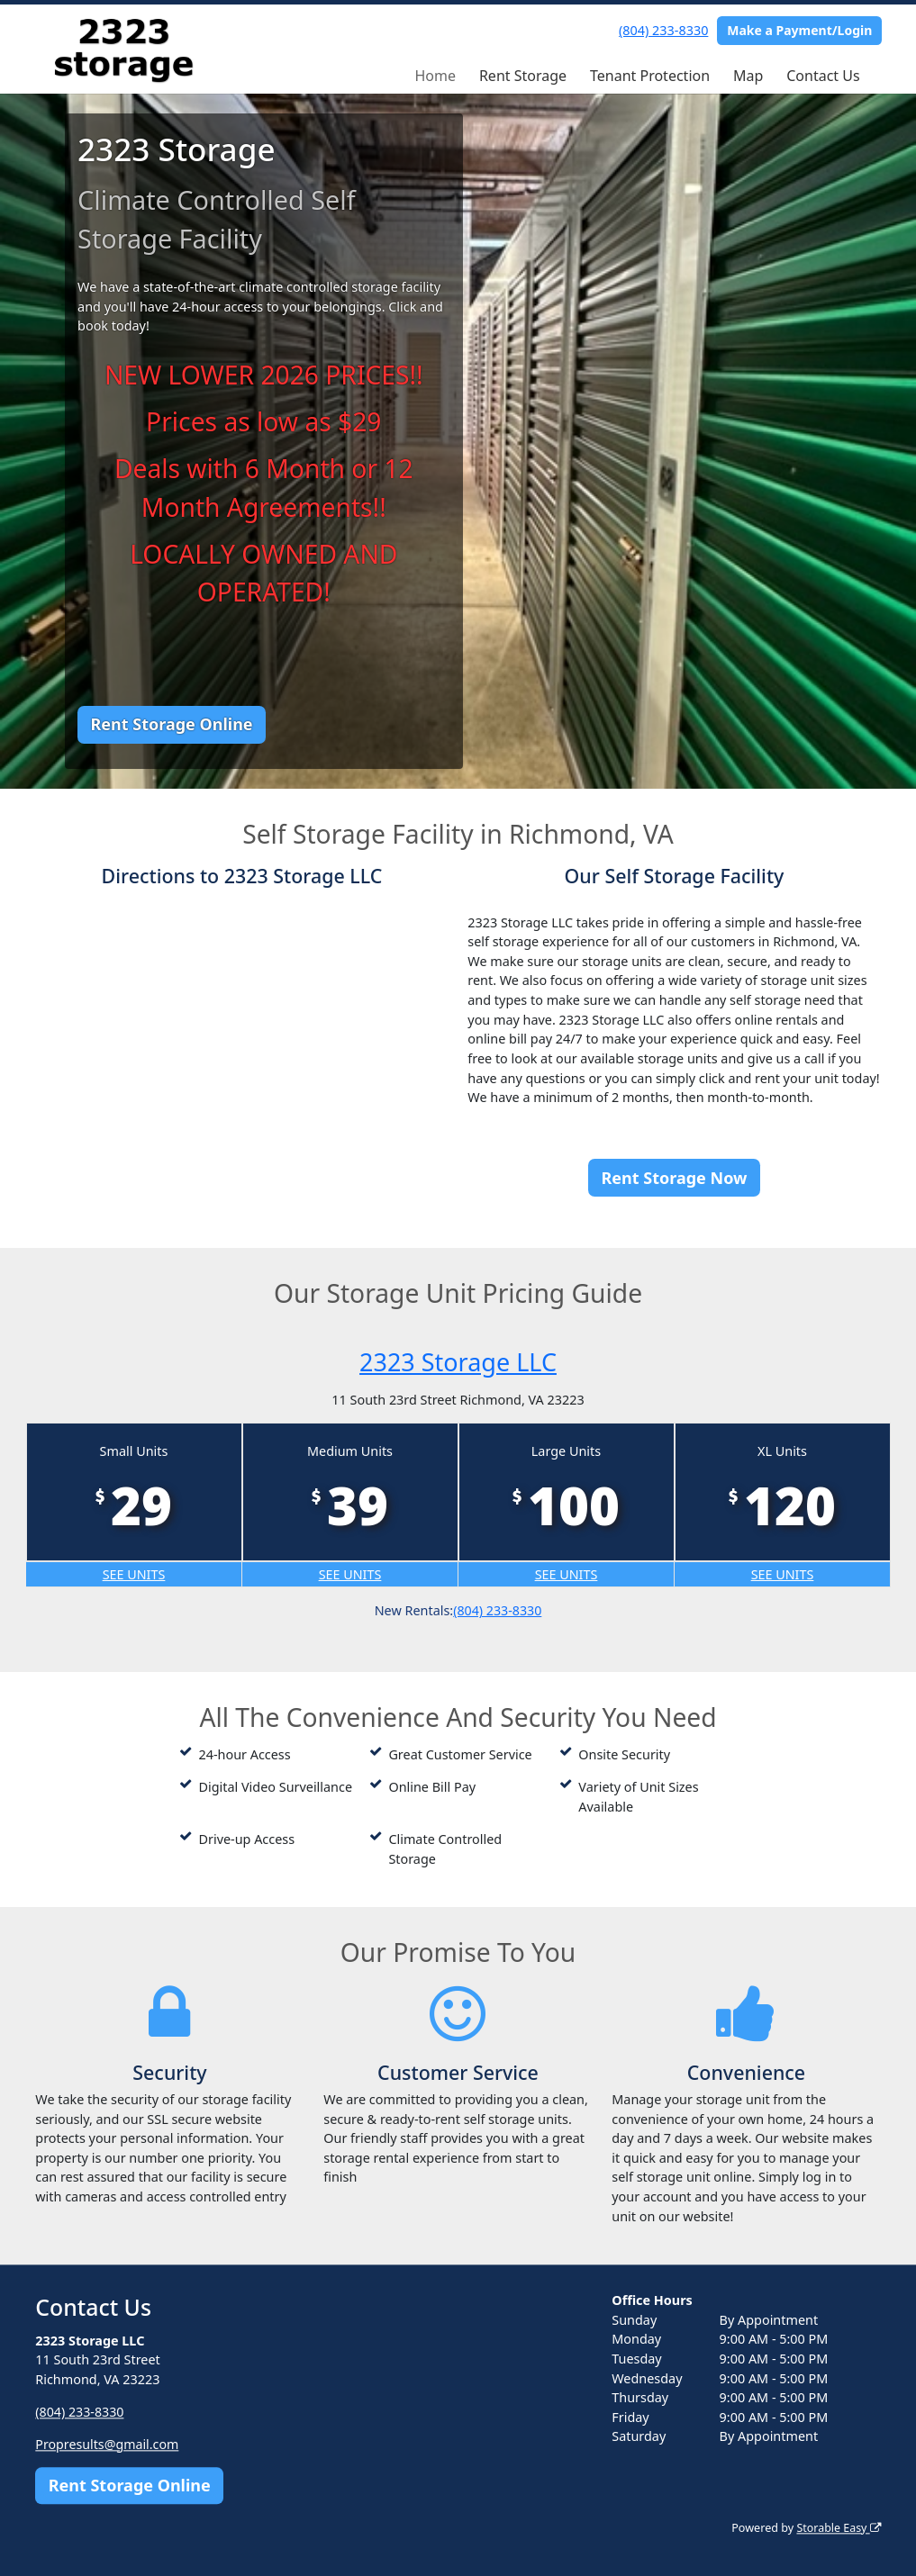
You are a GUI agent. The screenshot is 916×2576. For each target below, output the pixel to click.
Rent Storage (523, 76)
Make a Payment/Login (799, 30)
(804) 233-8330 (663, 30)
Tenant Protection (650, 76)
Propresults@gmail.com (107, 2444)
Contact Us (822, 76)
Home (435, 76)
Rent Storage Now (675, 1178)
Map (748, 76)
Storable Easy (837, 2527)
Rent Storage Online (171, 724)
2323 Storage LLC (458, 1361)
